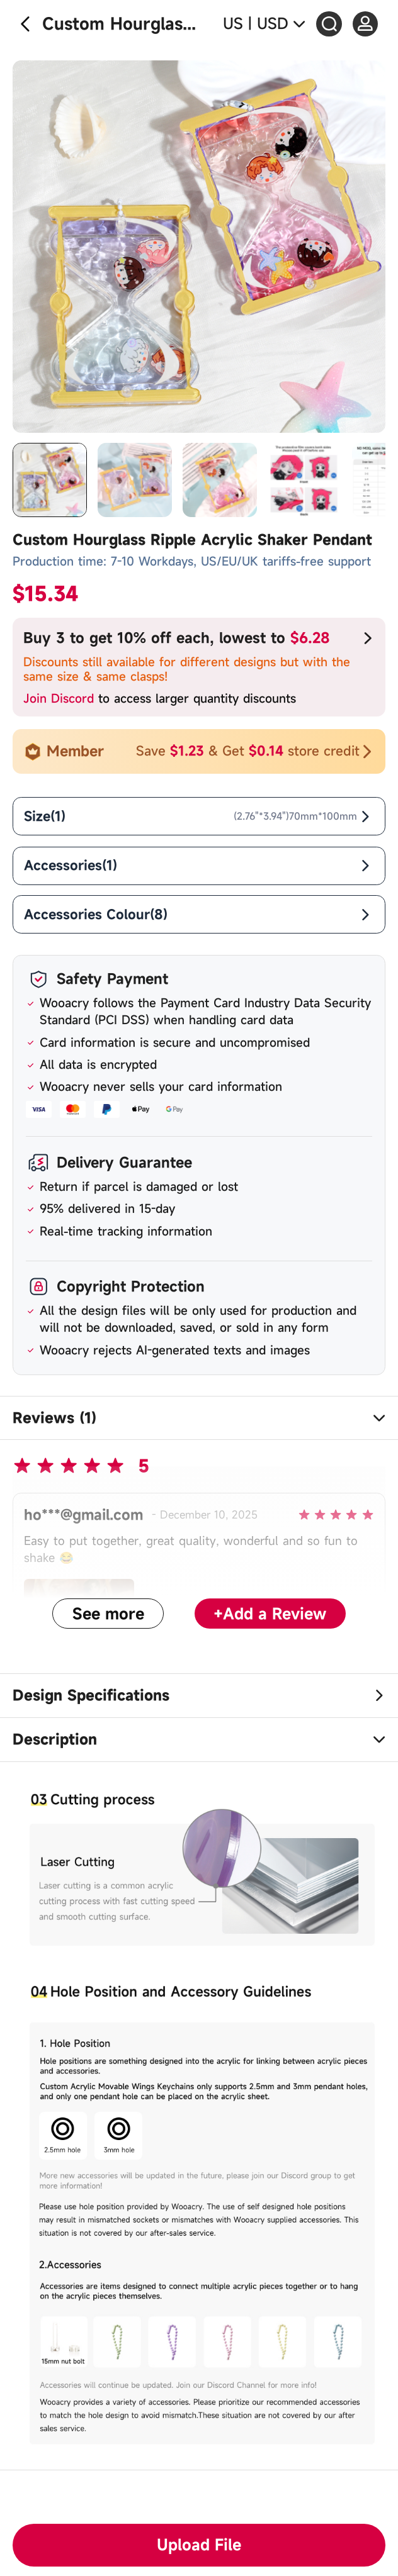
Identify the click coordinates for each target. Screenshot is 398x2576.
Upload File (199, 2544)
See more (108, 1613)
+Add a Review (269, 1613)
